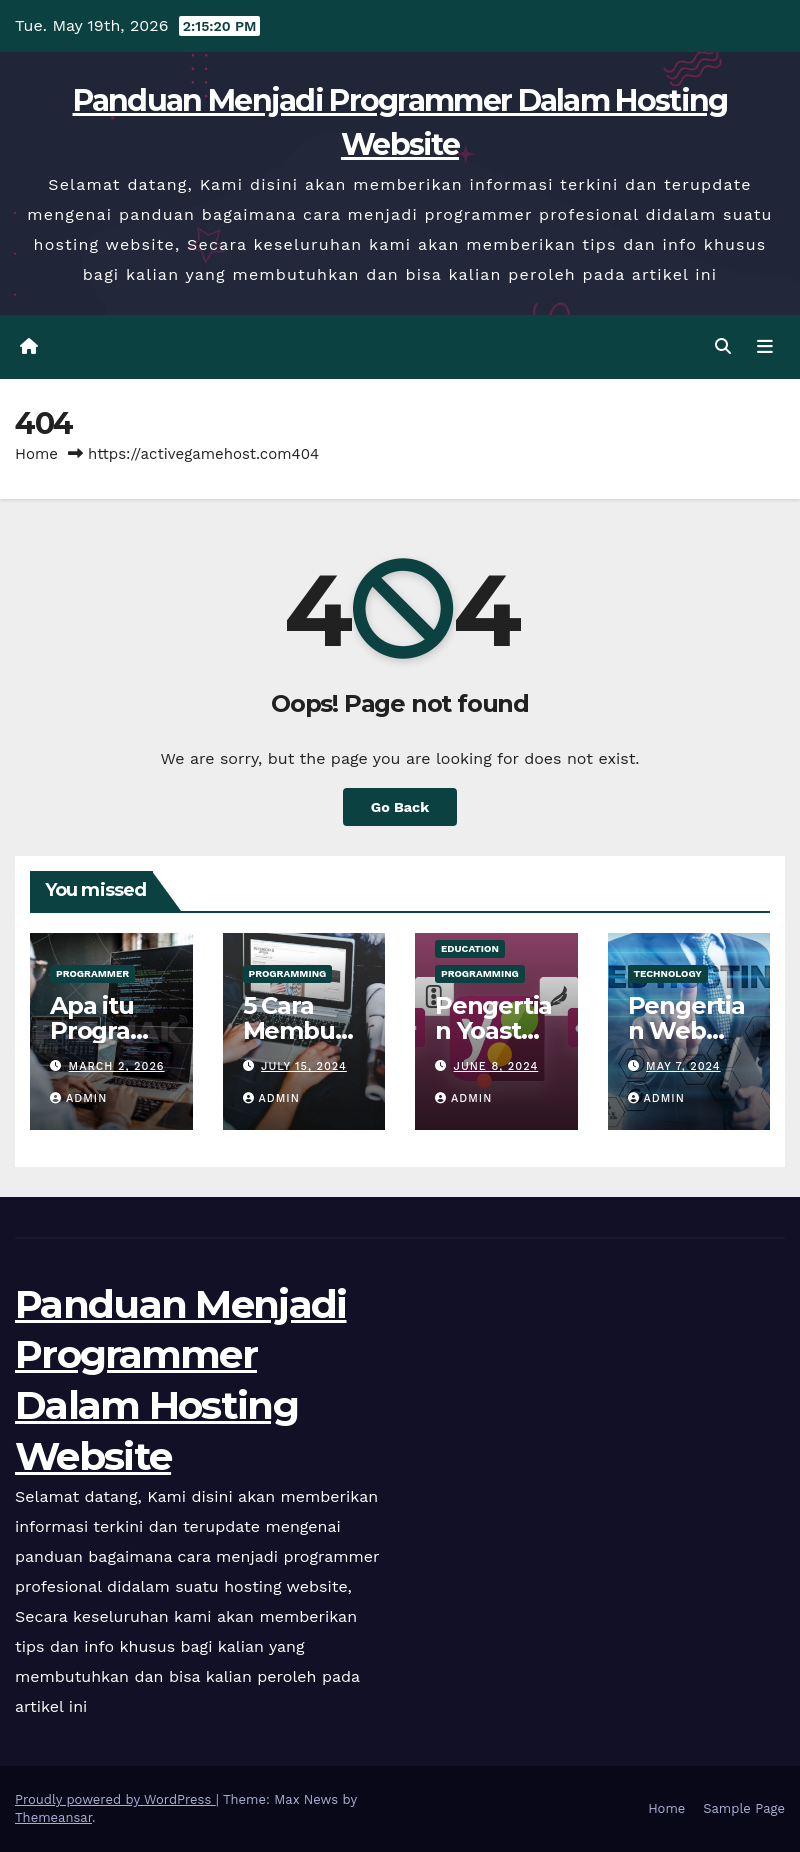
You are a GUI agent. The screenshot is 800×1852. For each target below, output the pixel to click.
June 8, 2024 (496, 1066)
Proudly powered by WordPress (115, 1799)
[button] (723, 346)
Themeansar (53, 1817)
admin (78, 1098)
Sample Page (744, 1808)
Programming (288, 973)
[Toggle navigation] (765, 347)
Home (36, 454)
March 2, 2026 (117, 1066)
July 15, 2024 (304, 1066)
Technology (668, 973)
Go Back (400, 807)
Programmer (92, 973)
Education (470, 948)
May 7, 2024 (683, 1066)
